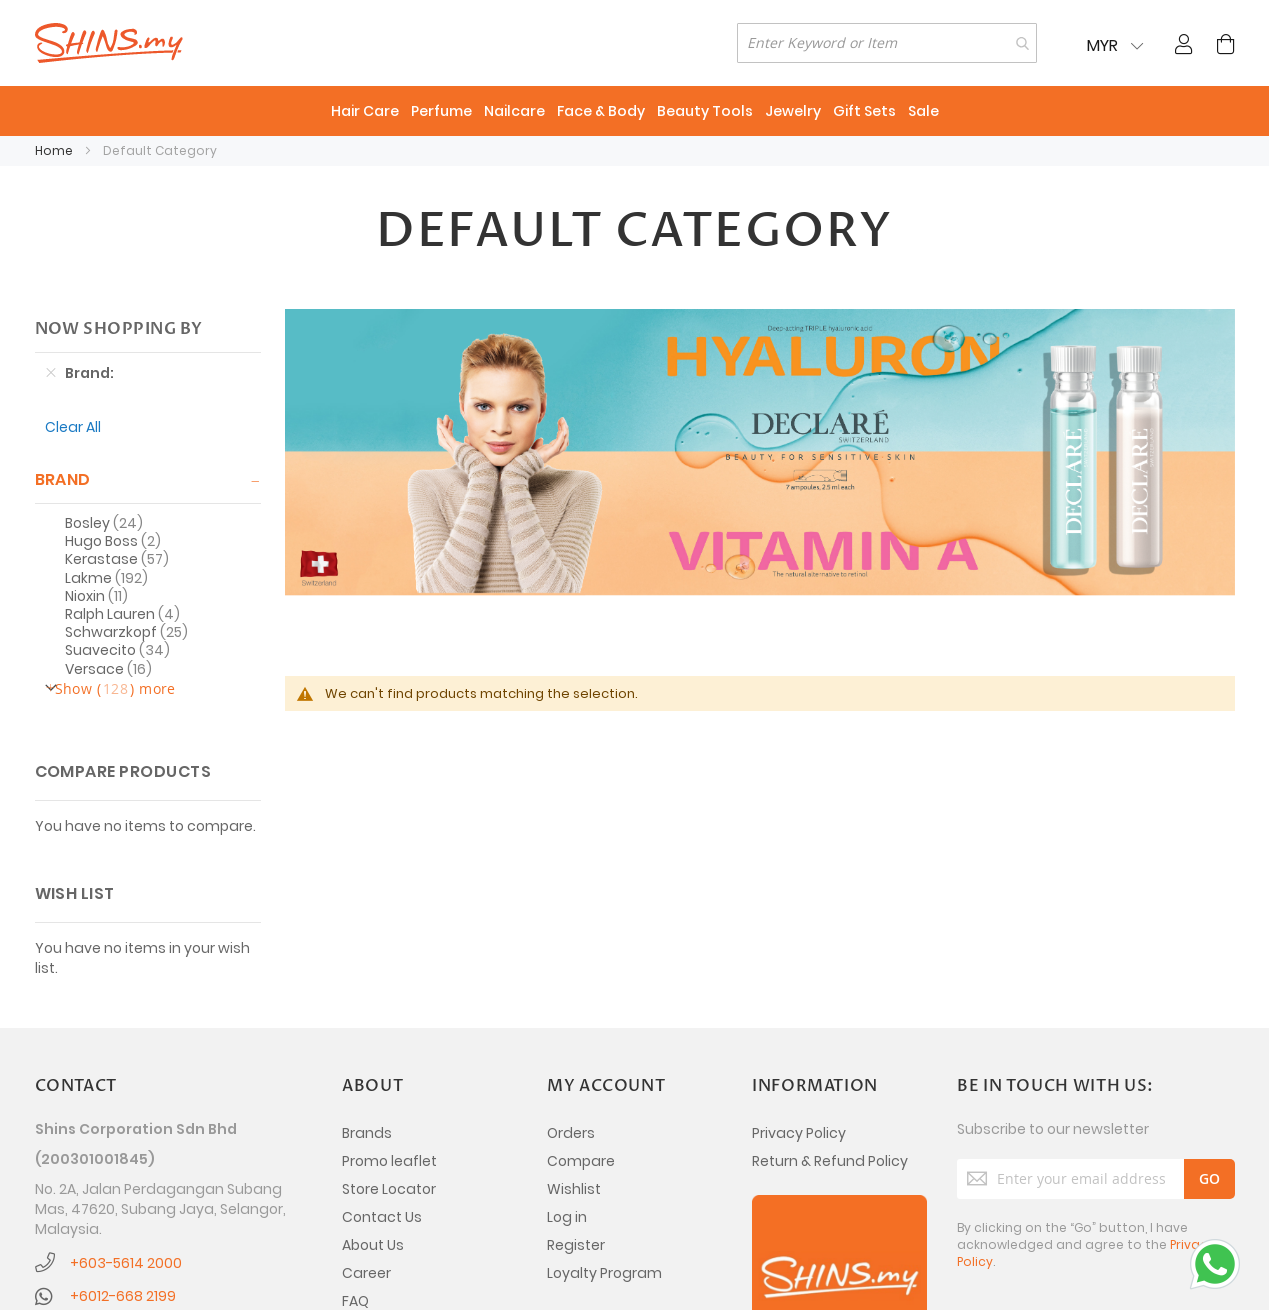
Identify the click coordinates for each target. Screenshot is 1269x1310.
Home (55, 150)
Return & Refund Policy (830, 1161)
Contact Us (382, 1217)
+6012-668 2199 (123, 1296)
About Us (373, 1245)
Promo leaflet (389, 1161)
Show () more (115, 689)
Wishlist (574, 1189)
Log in (567, 1217)
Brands (367, 1133)
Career (366, 1273)
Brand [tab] (63, 479)
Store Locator (389, 1189)
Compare (581, 1161)
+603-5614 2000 (126, 1263)
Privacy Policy (799, 1133)
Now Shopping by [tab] (119, 329)
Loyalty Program (604, 1273)
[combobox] (887, 43)
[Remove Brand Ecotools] (51, 373)
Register (576, 1245)
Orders (571, 1133)
